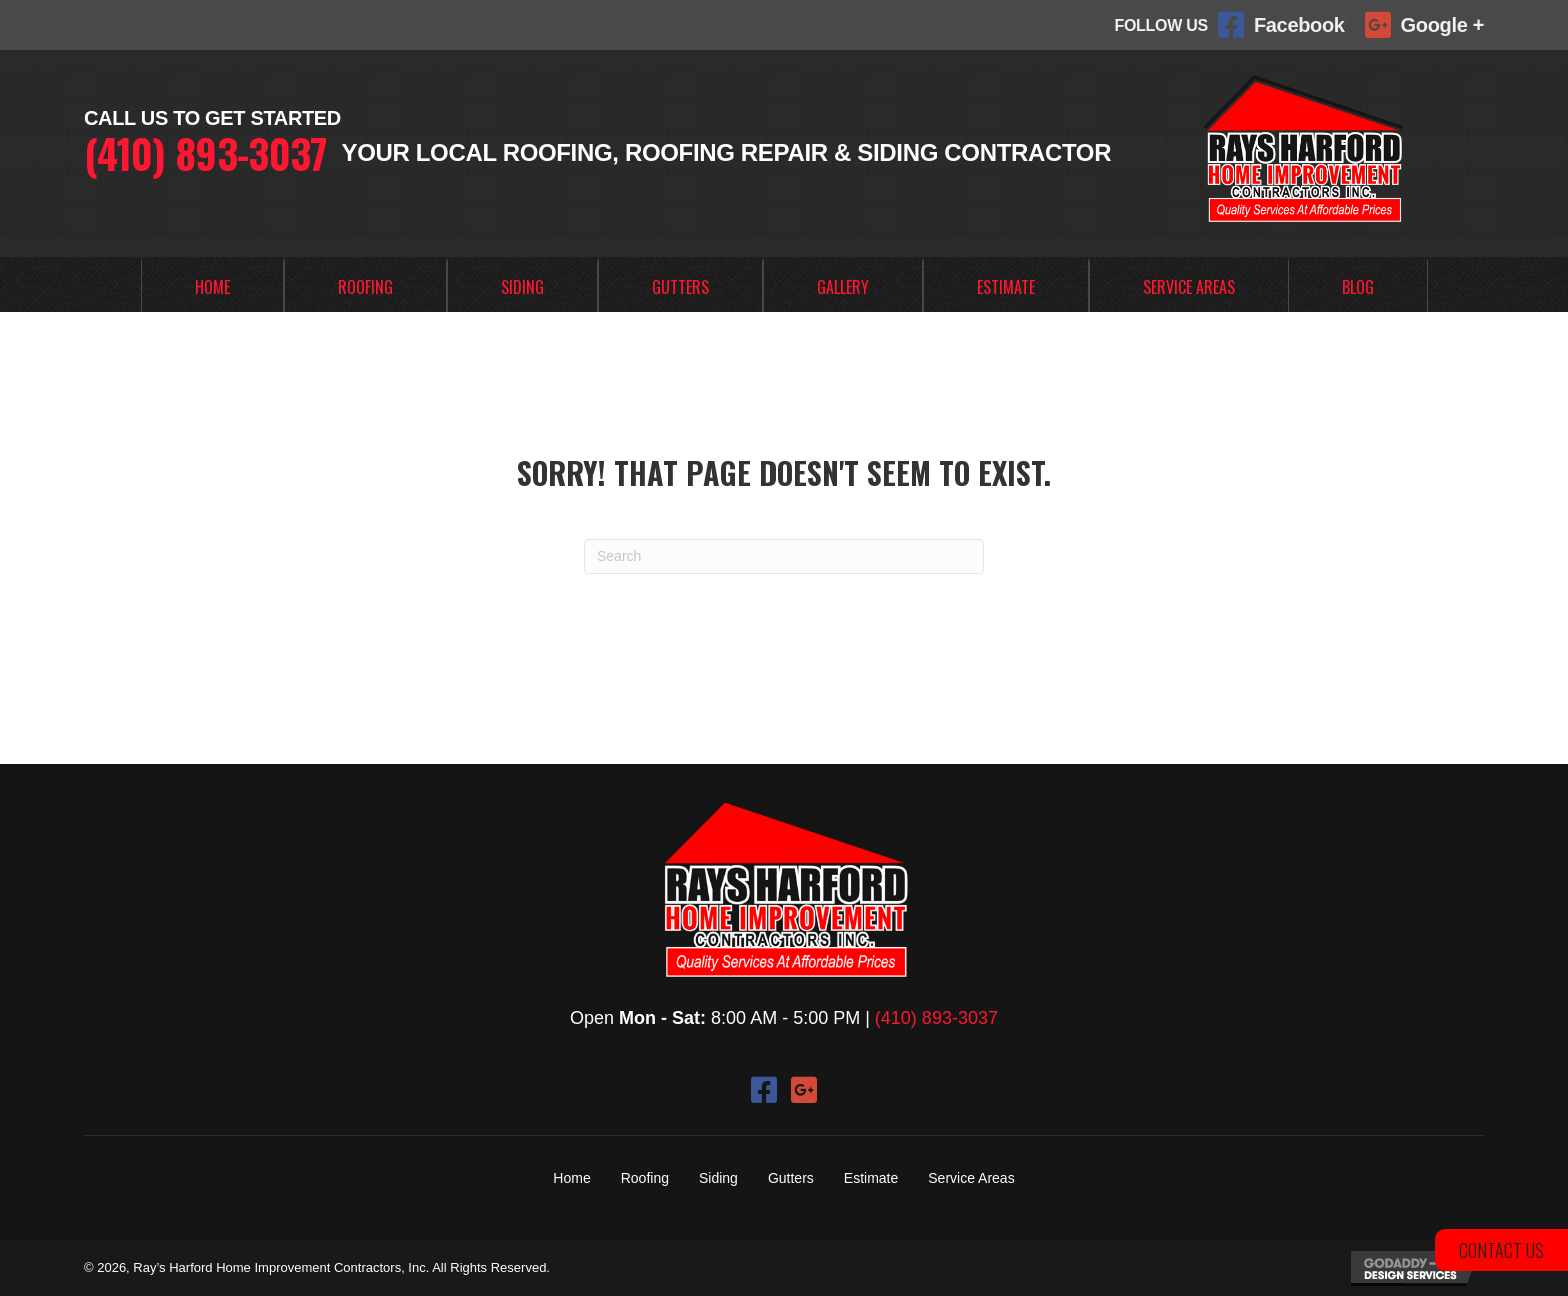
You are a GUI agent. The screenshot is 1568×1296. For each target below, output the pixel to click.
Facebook (1299, 25)
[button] (764, 1090)
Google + (1442, 25)
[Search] (784, 556)
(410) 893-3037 (205, 153)
